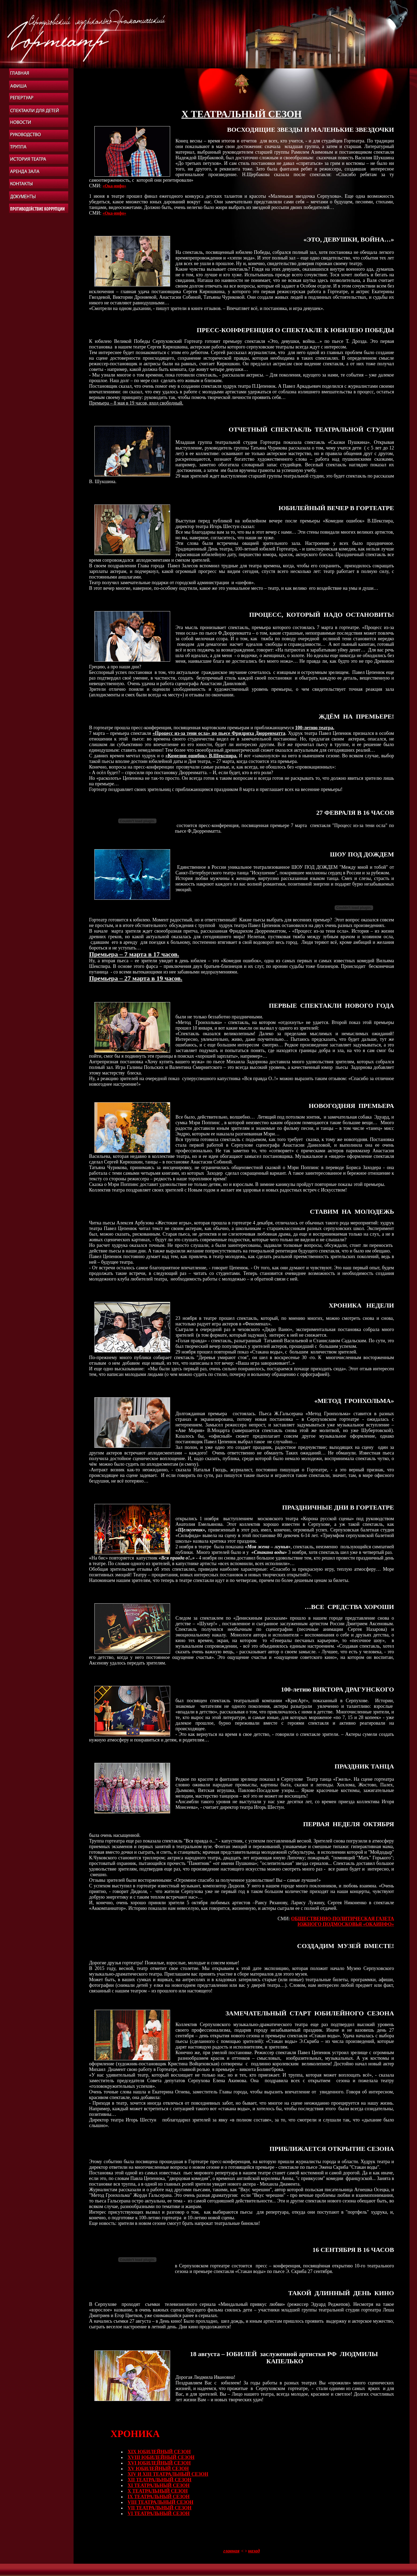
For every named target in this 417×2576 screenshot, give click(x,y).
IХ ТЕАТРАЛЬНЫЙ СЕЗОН (159, 2496)
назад (254, 2551)
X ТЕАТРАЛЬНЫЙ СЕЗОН (158, 2491)
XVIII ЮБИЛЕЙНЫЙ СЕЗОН (161, 2457)
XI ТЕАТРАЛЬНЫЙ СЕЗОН (159, 2485)
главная (231, 2551)
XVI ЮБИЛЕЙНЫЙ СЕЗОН (159, 2463)
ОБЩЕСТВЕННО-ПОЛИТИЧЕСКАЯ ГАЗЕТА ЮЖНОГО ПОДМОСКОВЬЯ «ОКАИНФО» (342, 1921)
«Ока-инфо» (114, 186)
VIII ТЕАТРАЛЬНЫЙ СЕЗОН (160, 2502)
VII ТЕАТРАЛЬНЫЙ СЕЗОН (160, 2508)
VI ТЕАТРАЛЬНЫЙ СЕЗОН (159, 2513)
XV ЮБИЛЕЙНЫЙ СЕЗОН (158, 2468)
